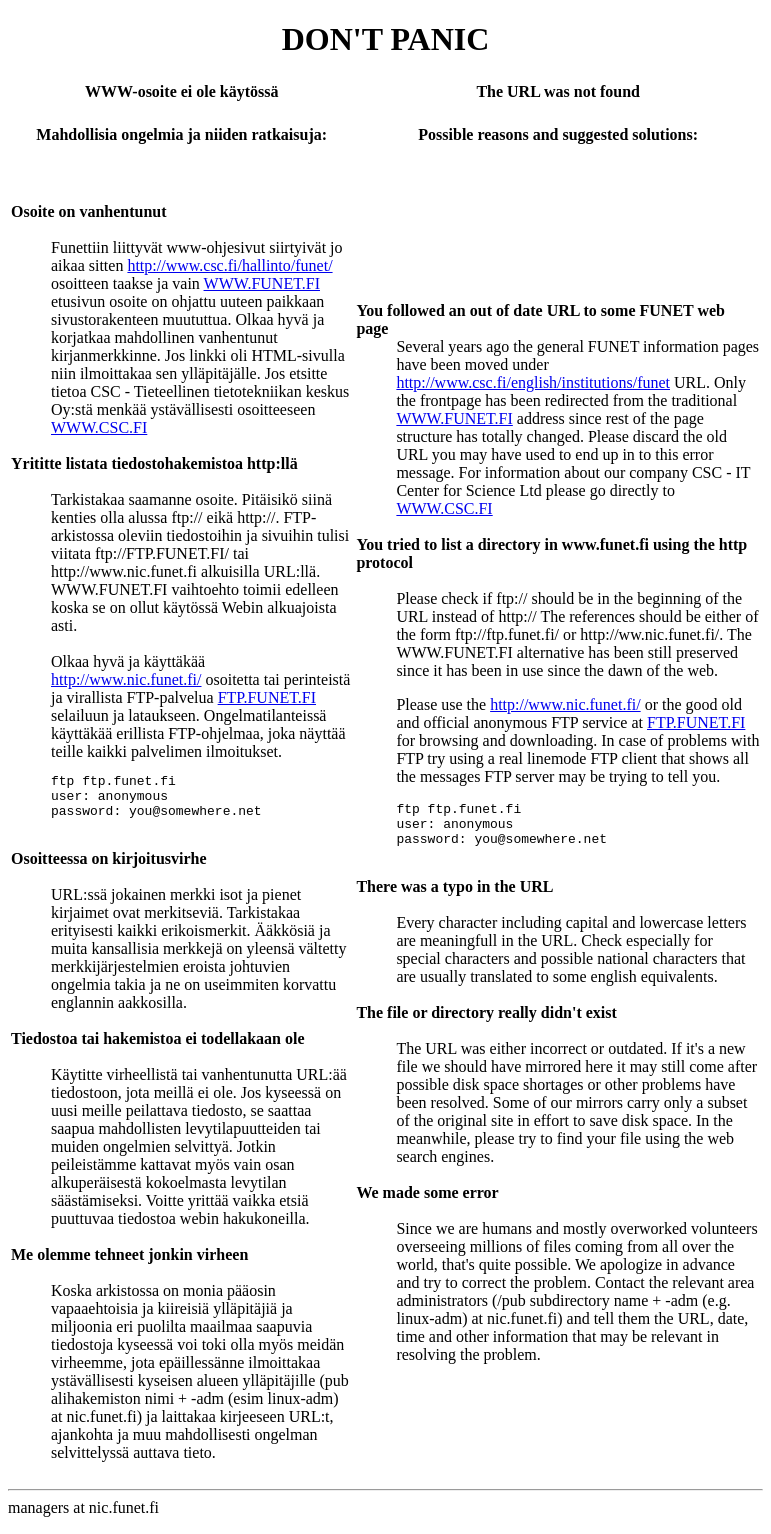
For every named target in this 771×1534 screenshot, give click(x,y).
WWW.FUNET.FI (262, 283)
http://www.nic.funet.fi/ (126, 679)
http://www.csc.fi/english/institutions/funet (533, 382)
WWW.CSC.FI (99, 427)
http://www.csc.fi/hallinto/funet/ (229, 265)
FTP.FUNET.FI (267, 697)
